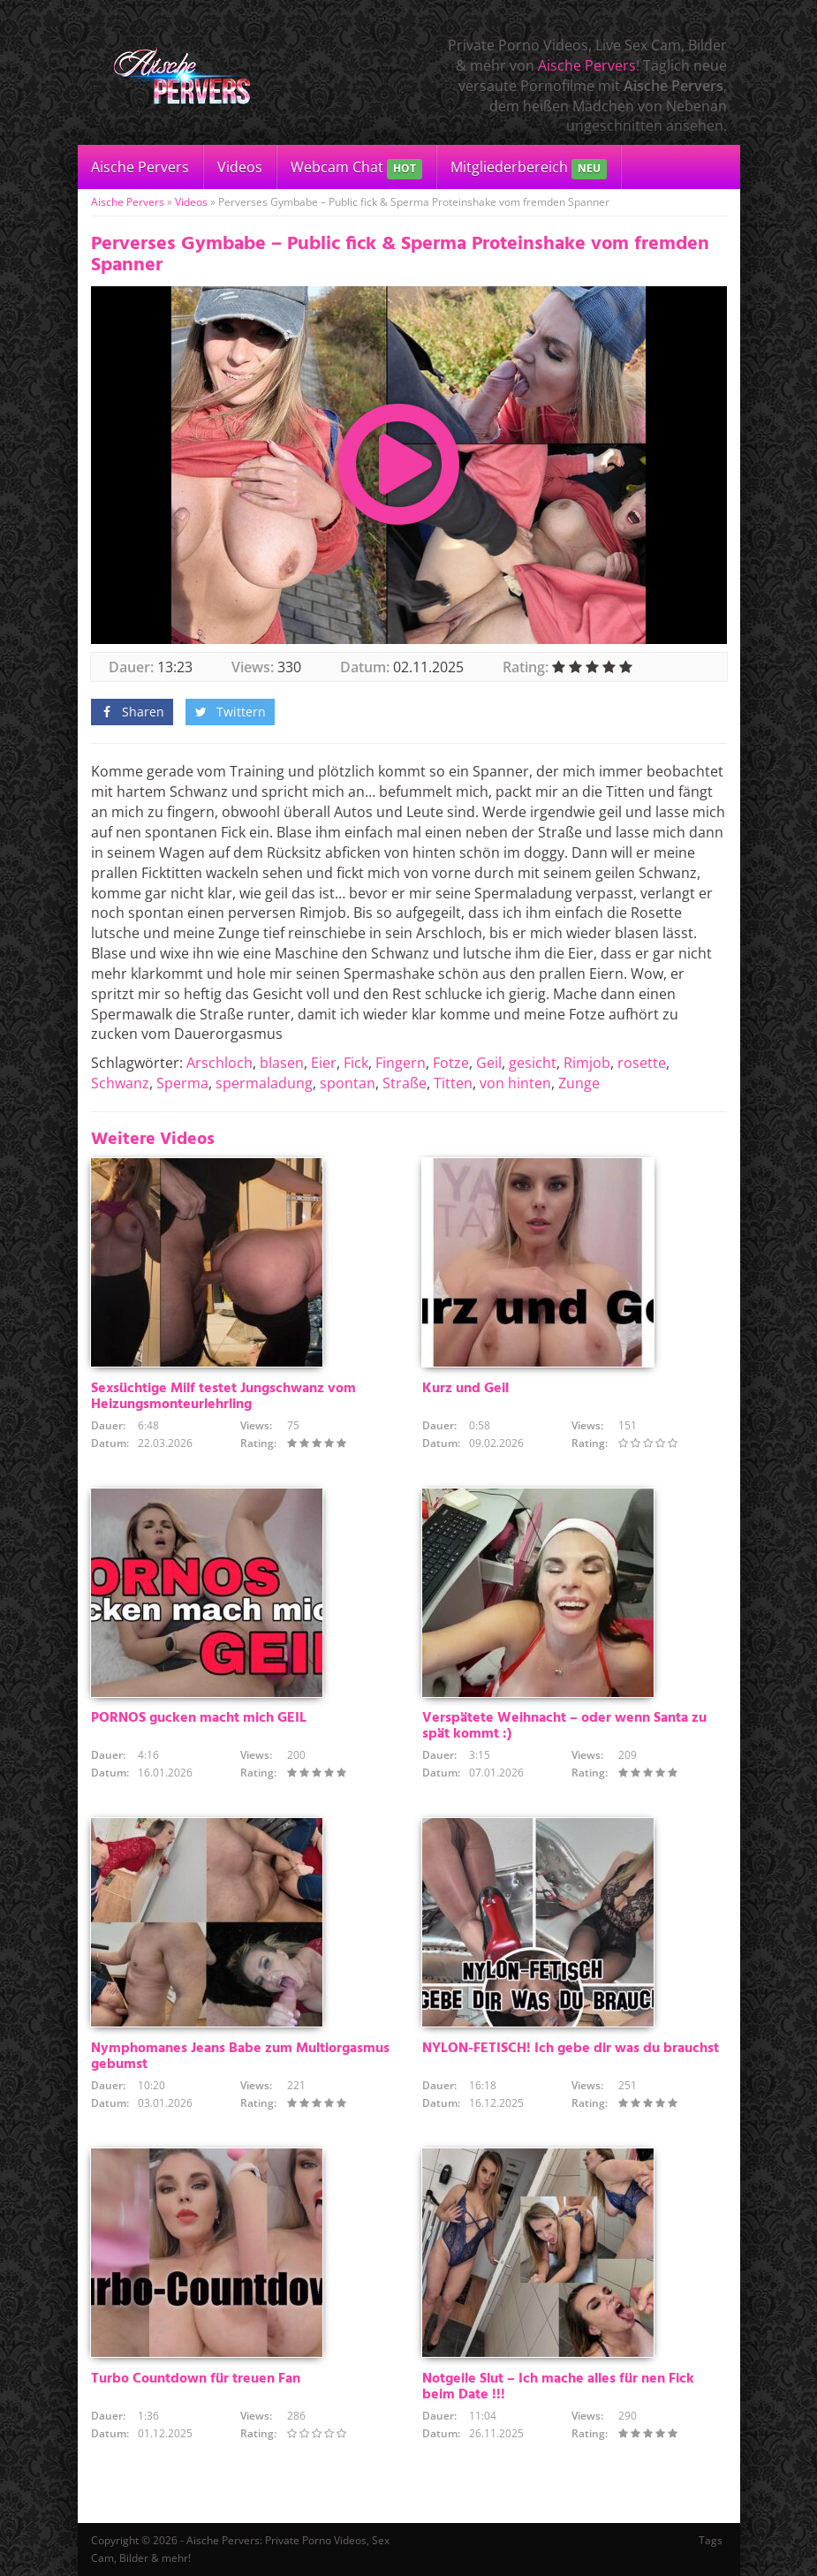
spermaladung (264, 1083)
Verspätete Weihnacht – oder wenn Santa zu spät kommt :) (564, 1726)
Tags (710, 2540)
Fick (356, 1062)
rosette (641, 1062)
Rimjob (587, 1062)
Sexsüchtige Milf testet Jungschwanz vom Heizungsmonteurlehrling (223, 1396)
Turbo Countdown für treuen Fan (195, 2379)
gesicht (532, 1062)
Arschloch (219, 1062)
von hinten (515, 1083)
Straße (404, 1083)
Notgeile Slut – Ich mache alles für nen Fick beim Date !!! (558, 2387)
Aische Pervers (587, 65)
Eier (324, 1062)
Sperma (182, 1083)
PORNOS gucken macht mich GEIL (198, 1718)
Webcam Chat (356, 168)
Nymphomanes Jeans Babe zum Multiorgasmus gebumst (240, 2056)
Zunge (579, 1083)
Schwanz (120, 1083)
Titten (453, 1083)
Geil (489, 1062)
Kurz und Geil (465, 1388)
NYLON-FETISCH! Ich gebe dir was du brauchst (570, 2048)
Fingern (400, 1062)
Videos (239, 167)
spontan (347, 1083)
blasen (282, 1062)
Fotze (451, 1062)
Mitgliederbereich (528, 168)
